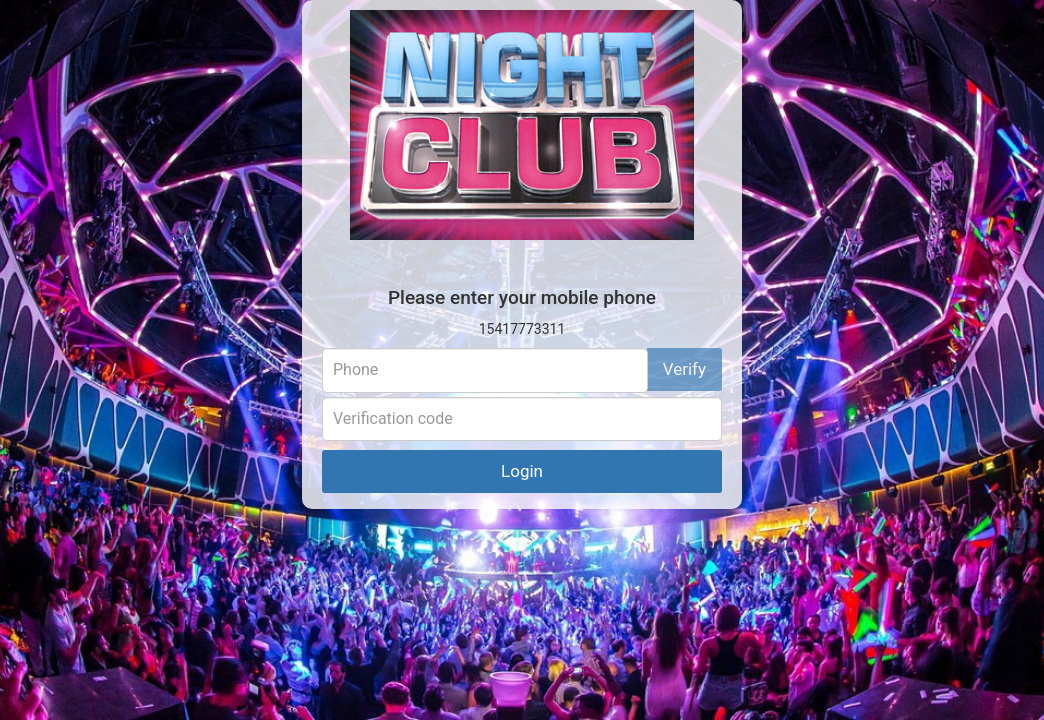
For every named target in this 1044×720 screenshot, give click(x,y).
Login (522, 471)
